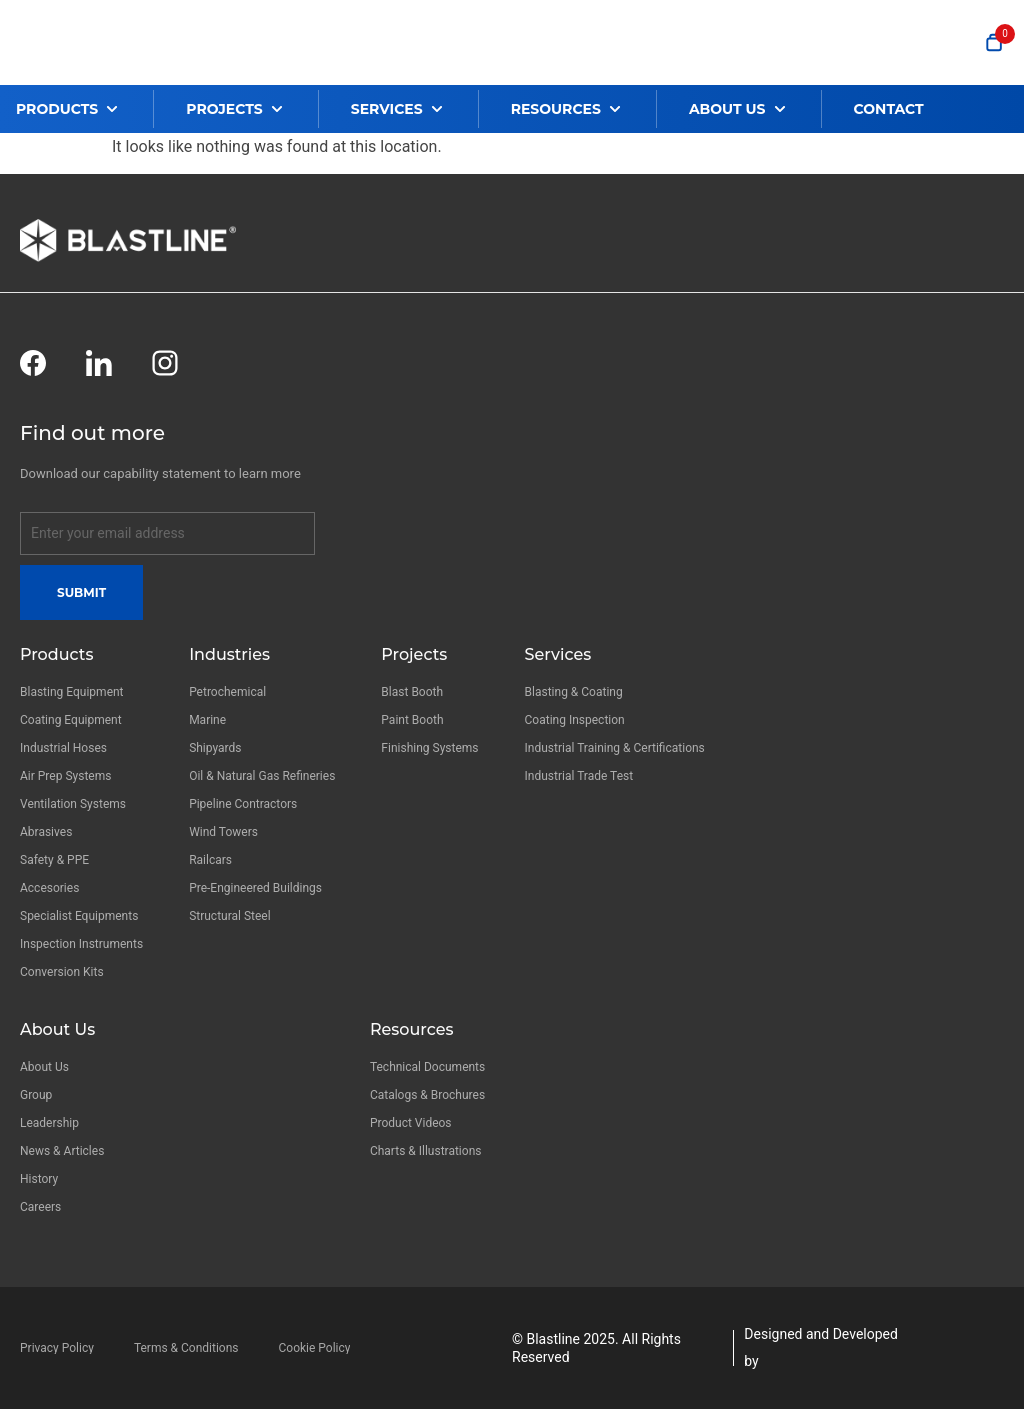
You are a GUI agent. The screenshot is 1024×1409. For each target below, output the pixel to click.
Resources (412, 1029)
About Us (57, 1029)
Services (558, 654)
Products (56, 654)
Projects (414, 654)
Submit (81, 592)
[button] (84, 109)
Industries (229, 654)
